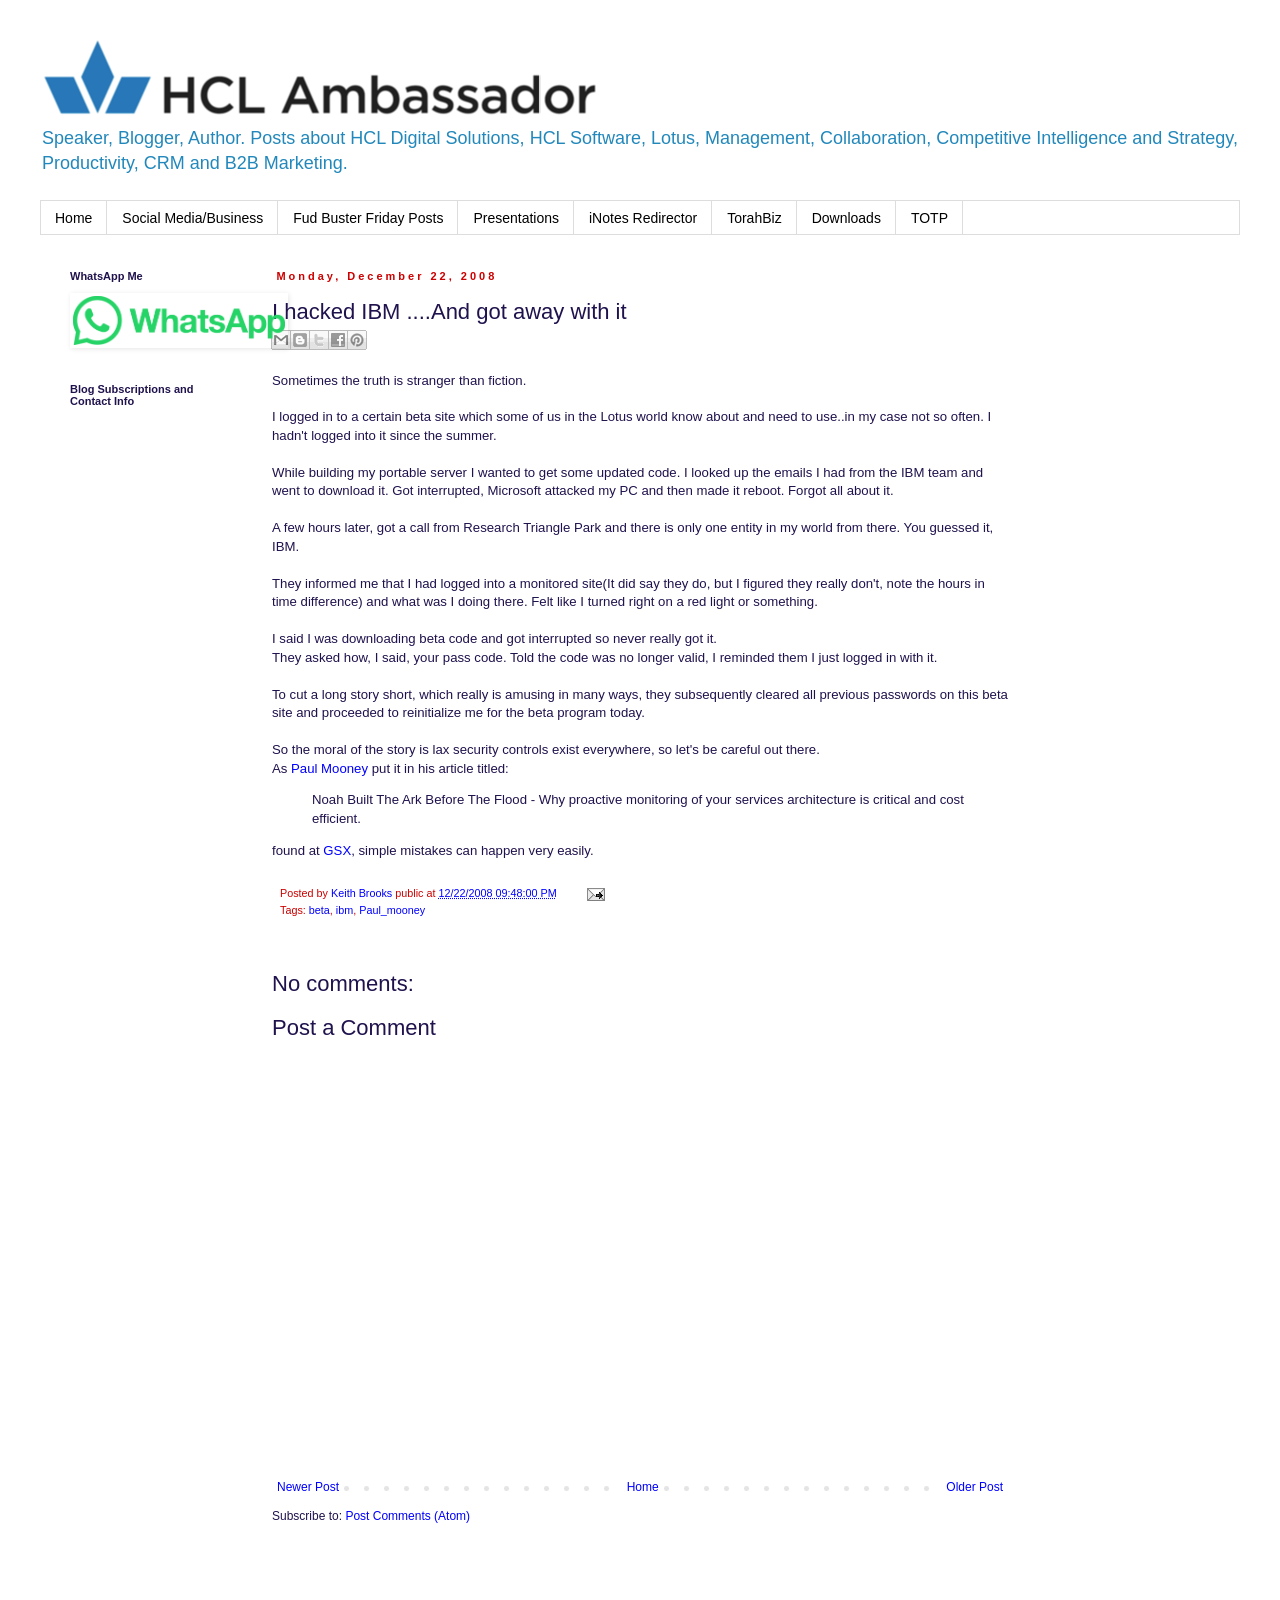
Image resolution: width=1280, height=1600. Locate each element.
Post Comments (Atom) (407, 1516)
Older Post (974, 1487)
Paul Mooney (329, 768)
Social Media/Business (192, 218)
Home (73, 218)
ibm (344, 910)
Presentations (516, 218)
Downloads (846, 218)
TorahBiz (754, 218)
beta (319, 910)
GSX (337, 850)
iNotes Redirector (643, 218)
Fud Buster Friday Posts (368, 218)
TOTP (929, 218)
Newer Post (308, 1487)
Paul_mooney (392, 910)
